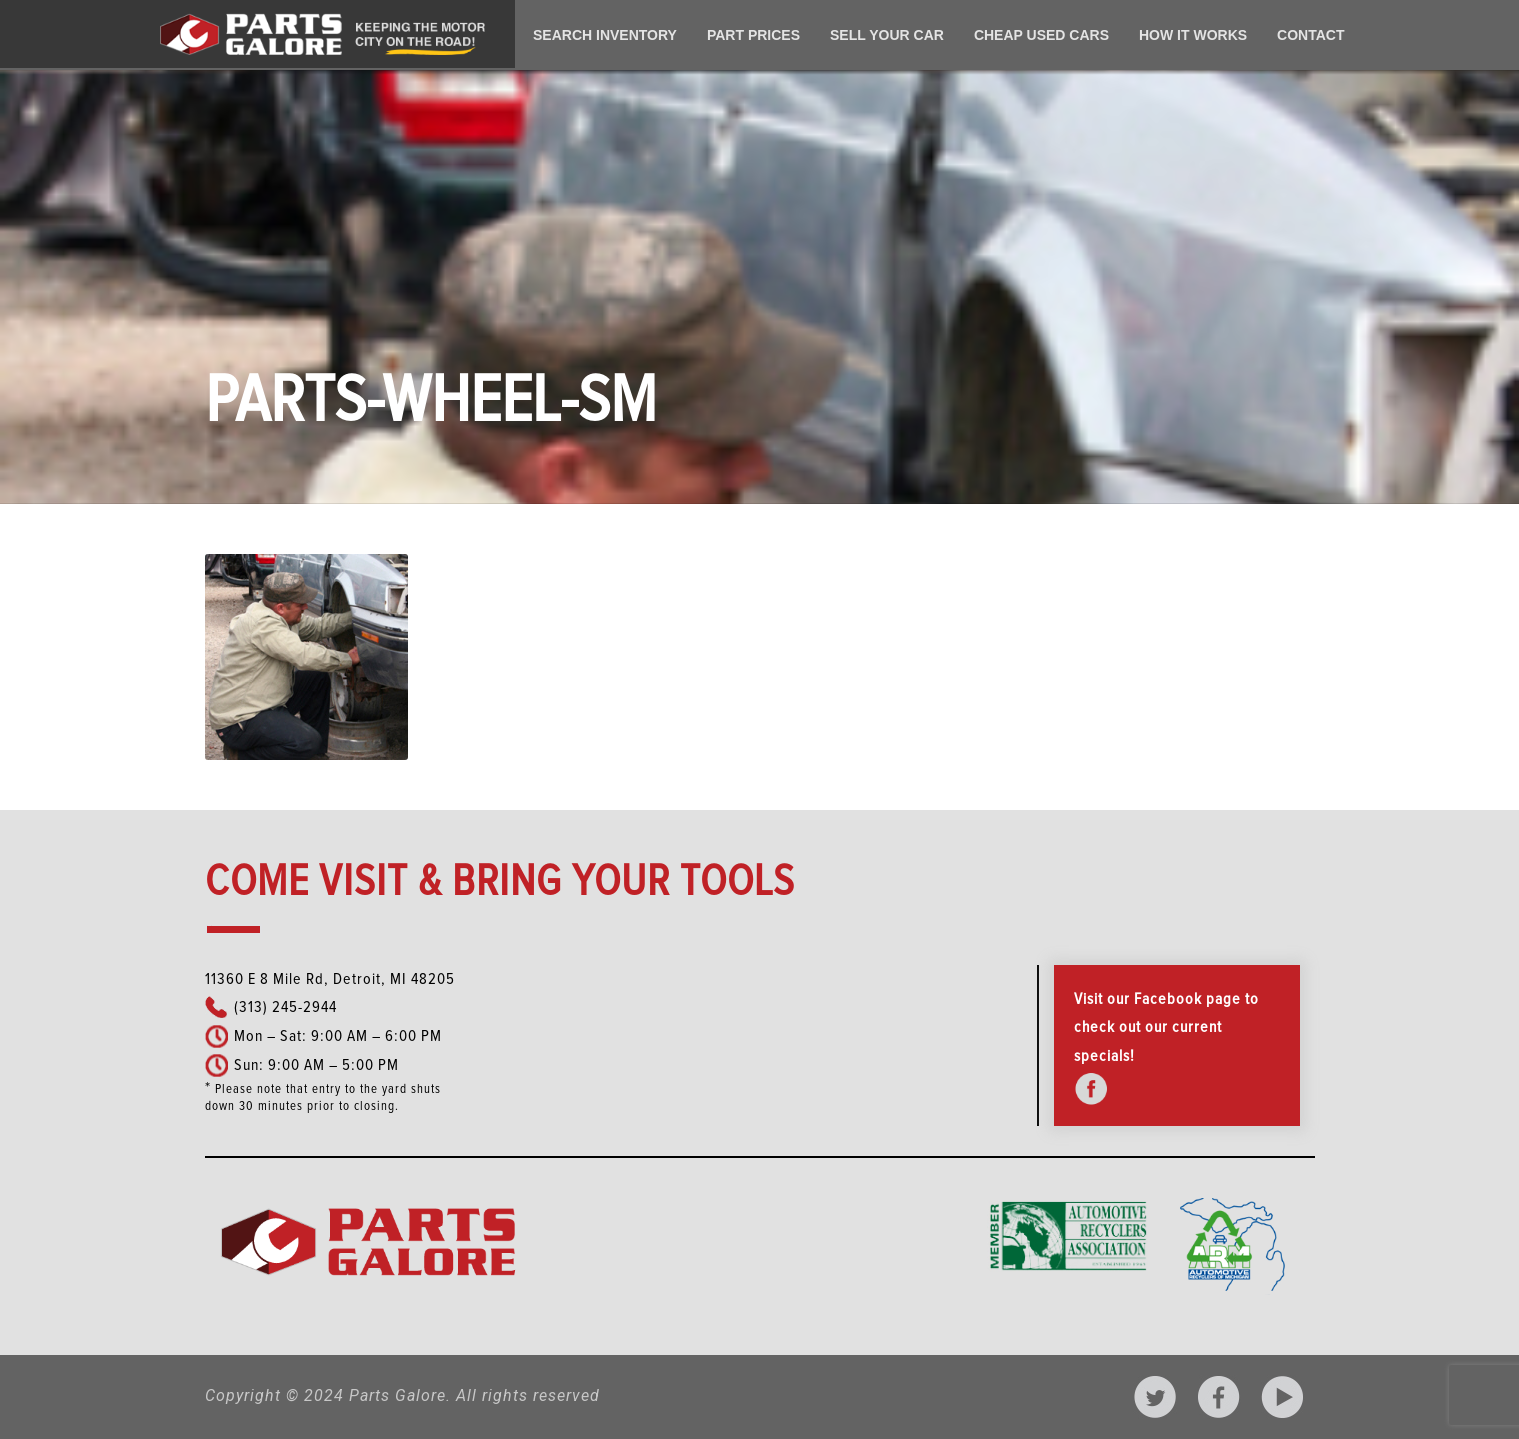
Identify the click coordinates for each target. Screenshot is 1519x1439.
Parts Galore (397, 1395)
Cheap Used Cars (1041, 35)
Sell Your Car (887, 35)
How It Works (1193, 35)
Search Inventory (605, 35)
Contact (1310, 35)
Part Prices (753, 35)
